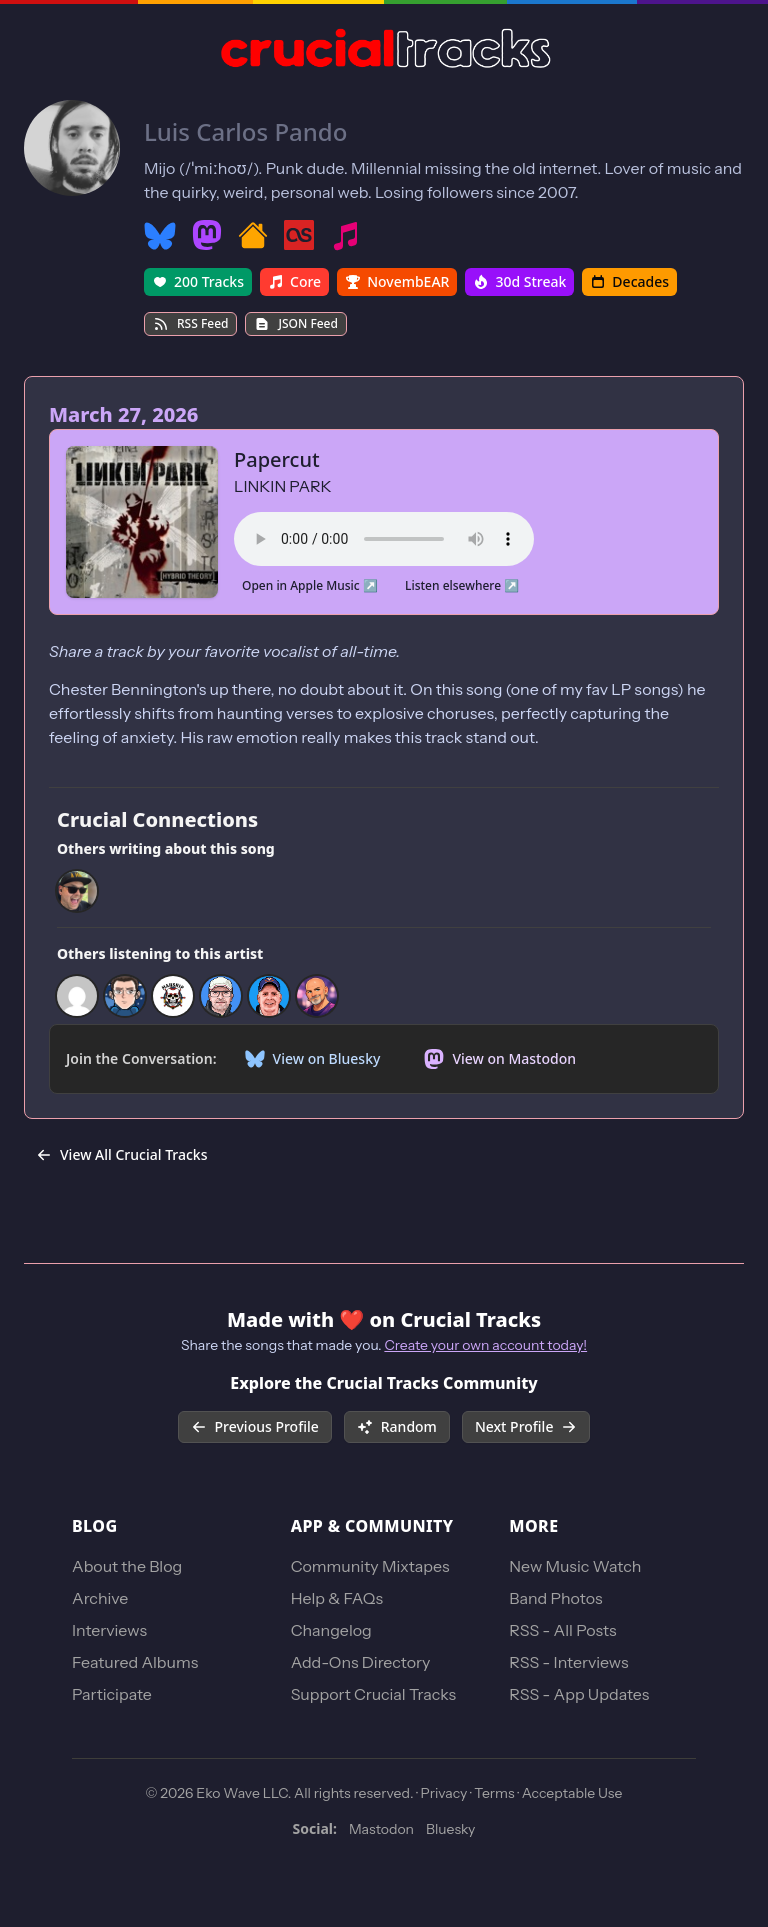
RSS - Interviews (568, 1662)
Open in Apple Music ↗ (310, 585)
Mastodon (381, 1829)
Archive (100, 1598)
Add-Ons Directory (361, 1662)
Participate (112, 1694)
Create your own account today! (485, 1345)
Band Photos (555, 1598)
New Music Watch (575, 1566)
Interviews (109, 1630)
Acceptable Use (572, 1793)
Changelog (331, 1630)
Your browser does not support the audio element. (384, 536)
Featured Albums (135, 1662)
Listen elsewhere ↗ (462, 585)
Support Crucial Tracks (373, 1694)
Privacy (444, 1793)
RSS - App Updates (579, 1694)
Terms (494, 1793)
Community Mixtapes (370, 1566)
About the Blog (127, 1566)
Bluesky (450, 1829)
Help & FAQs (337, 1598)
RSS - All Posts (562, 1630)
